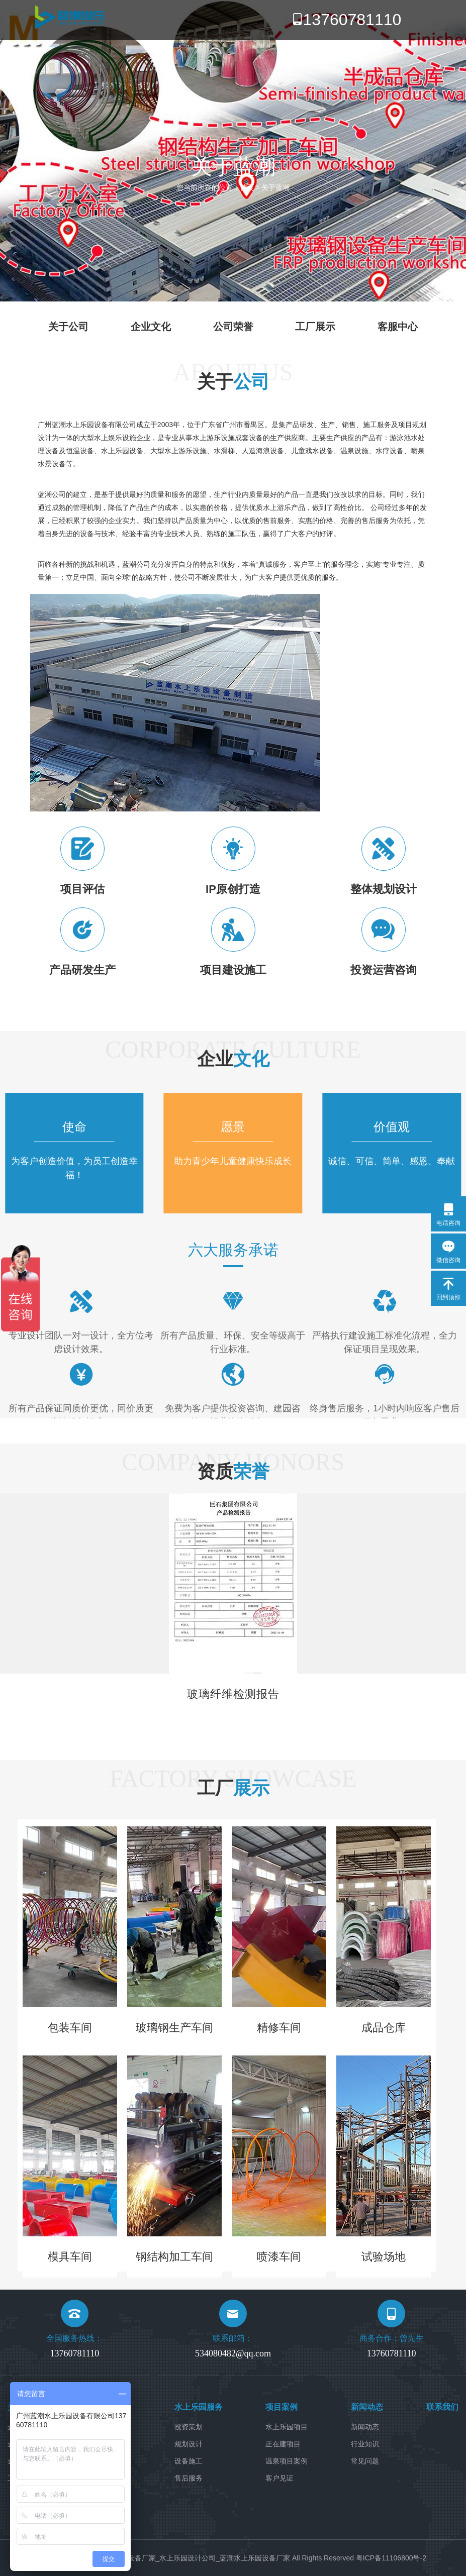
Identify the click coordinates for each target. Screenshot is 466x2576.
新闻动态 (367, 2407)
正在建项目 (283, 2444)
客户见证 (279, 2478)
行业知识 (365, 2444)
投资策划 (188, 2427)
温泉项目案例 (286, 2461)
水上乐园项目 (286, 2427)
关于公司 (68, 326)
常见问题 (365, 2461)
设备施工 (188, 2461)
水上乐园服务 (198, 2407)
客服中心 (398, 326)
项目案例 (281, 2407)
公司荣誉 (233, 326)
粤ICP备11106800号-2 (391, 2558)
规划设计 (188, 2444)
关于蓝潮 (275, 187)
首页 (247, 187)
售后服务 (188, 2478)
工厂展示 (315, 326)
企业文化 (151, 326)
